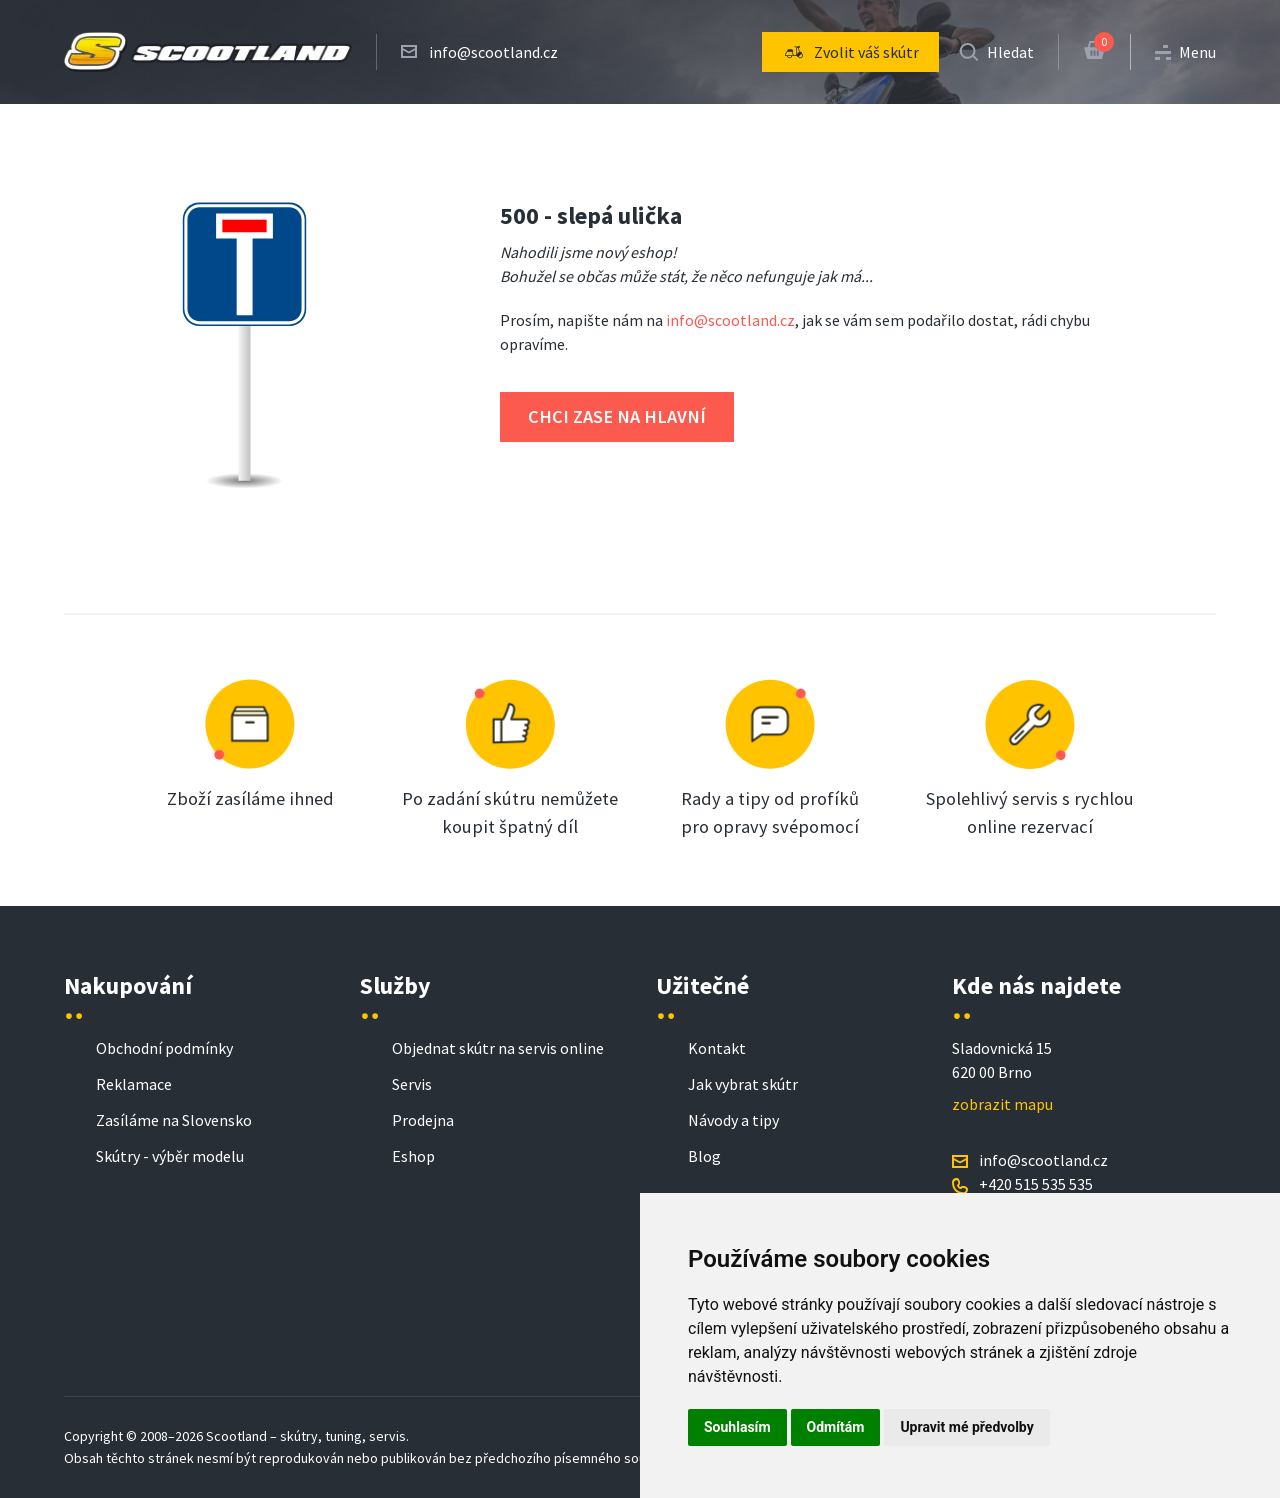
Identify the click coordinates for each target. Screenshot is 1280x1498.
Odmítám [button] (836, 1427)
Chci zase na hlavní (617, 416)
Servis (412, 1084)
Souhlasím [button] (737, 1427)
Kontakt (717, 1048)
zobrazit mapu (1002, 1104)
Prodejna (423, 1120)
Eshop (413, 1156)
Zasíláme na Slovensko (174, 1120)
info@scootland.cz (493, 52)
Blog (704, 1156)
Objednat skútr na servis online (498, 1048)
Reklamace (134, 1084)
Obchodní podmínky (164, 1048)
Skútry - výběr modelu (170, 1156)
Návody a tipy (733, 1120)
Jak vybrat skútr (743, 1084)
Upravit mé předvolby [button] (966, 1427)
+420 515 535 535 (1036, 1184)
